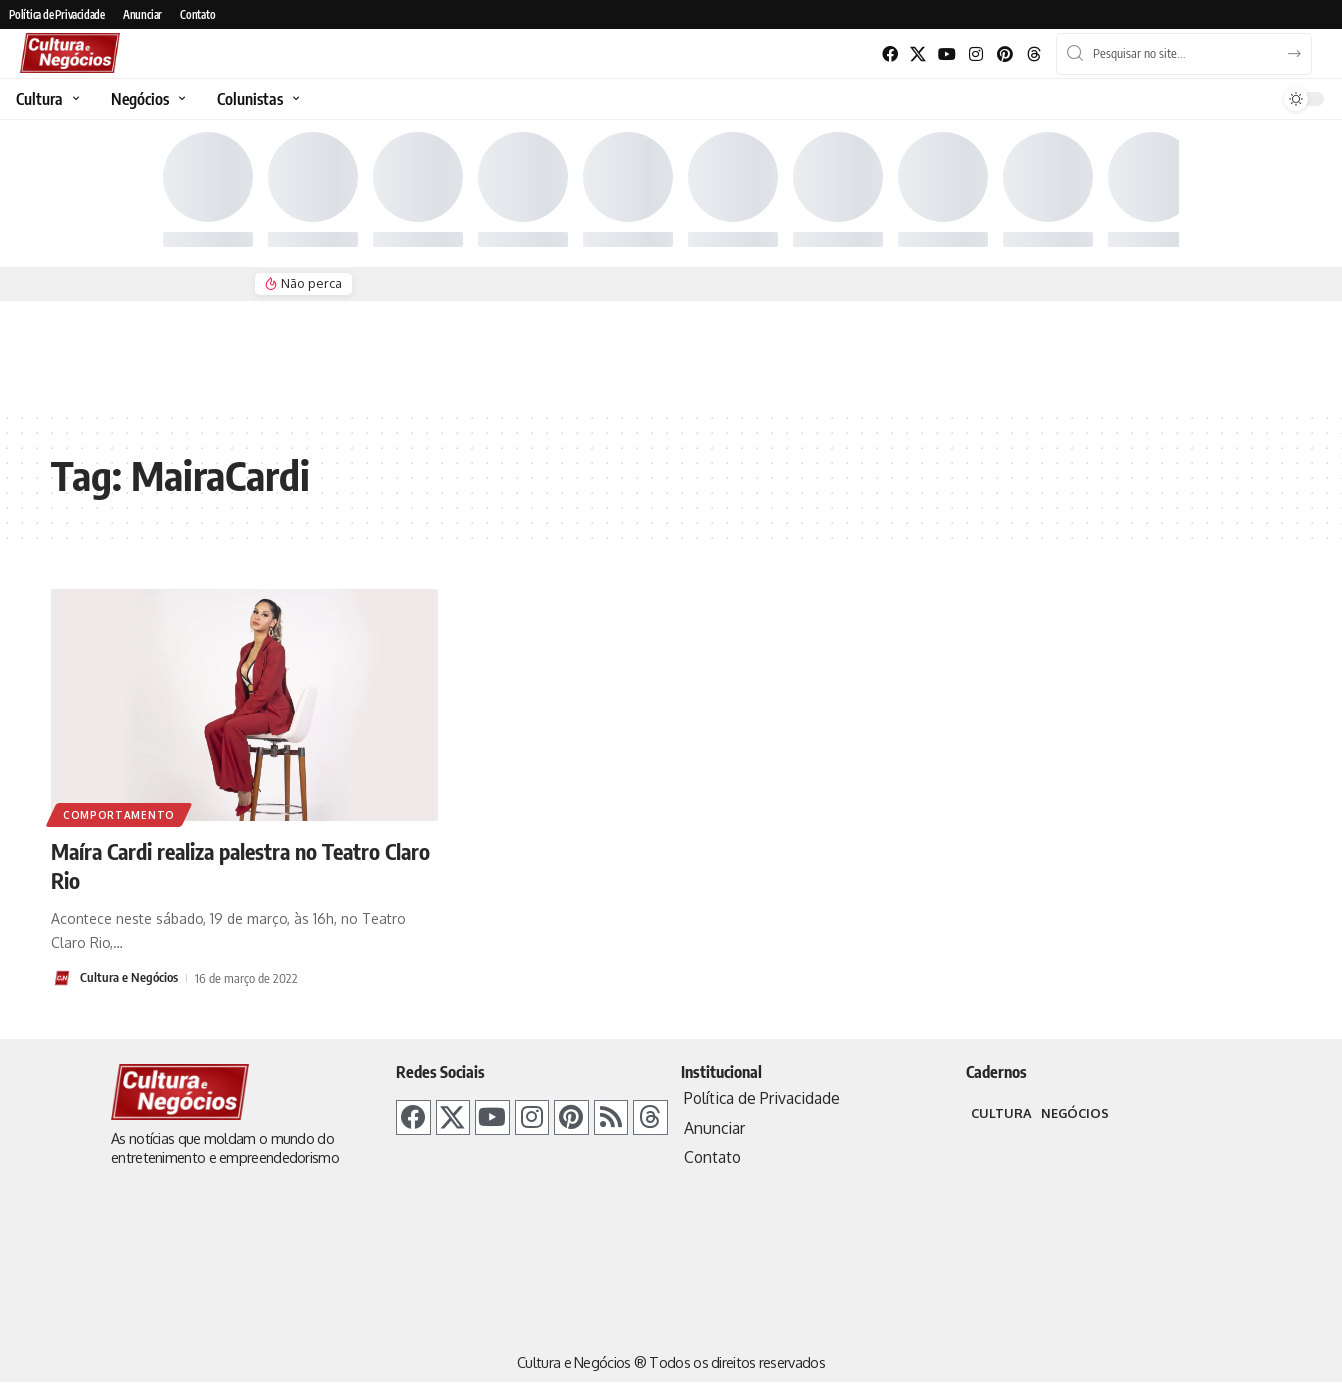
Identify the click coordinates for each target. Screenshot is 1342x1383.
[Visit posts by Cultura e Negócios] (62, 977)
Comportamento (119, 815)
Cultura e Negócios (129, 976)
